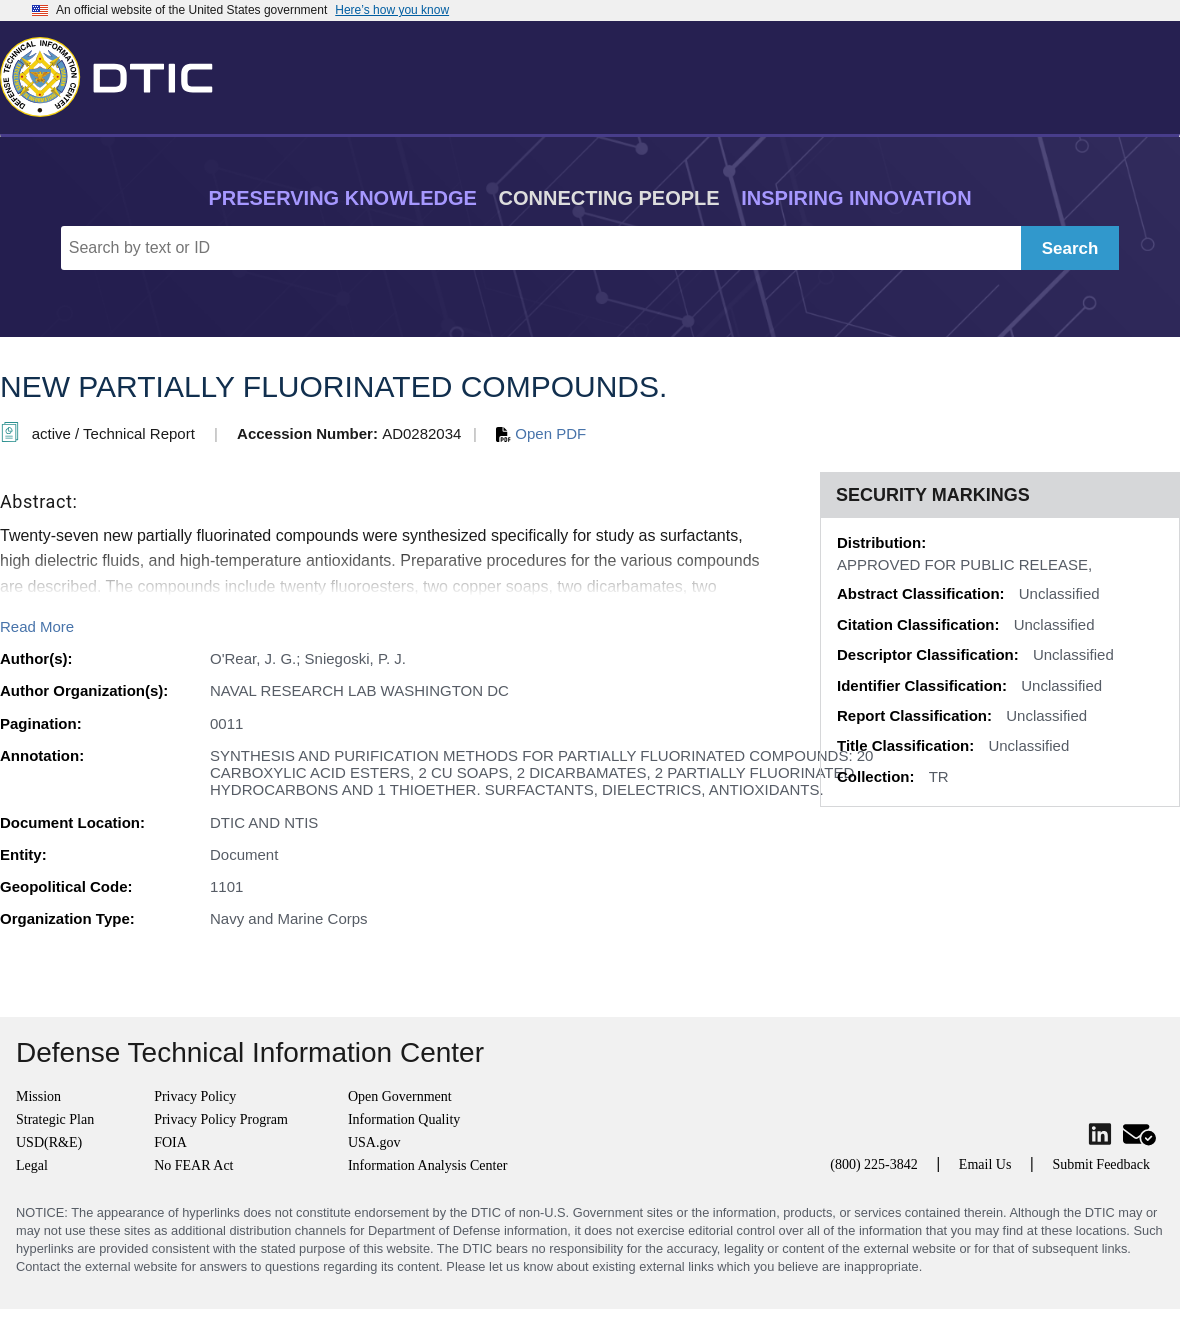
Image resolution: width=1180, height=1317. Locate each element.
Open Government (400, 1096)
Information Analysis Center (427, 1165)
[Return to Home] (115, 73)
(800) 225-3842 (874, 1164)
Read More (37, 626)
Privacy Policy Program (221, 1119)
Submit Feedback (1101, 1164)
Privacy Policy (195, 1096)
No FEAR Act (193, 1165)
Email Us (985, 1164)
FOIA (170, 1142)
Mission (38, 1096)
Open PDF (541, 433)
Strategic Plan (55, 1119)
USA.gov (374, 1142)
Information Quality (404, 1119)
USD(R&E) (49, 1142)
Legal (32, 1165)
